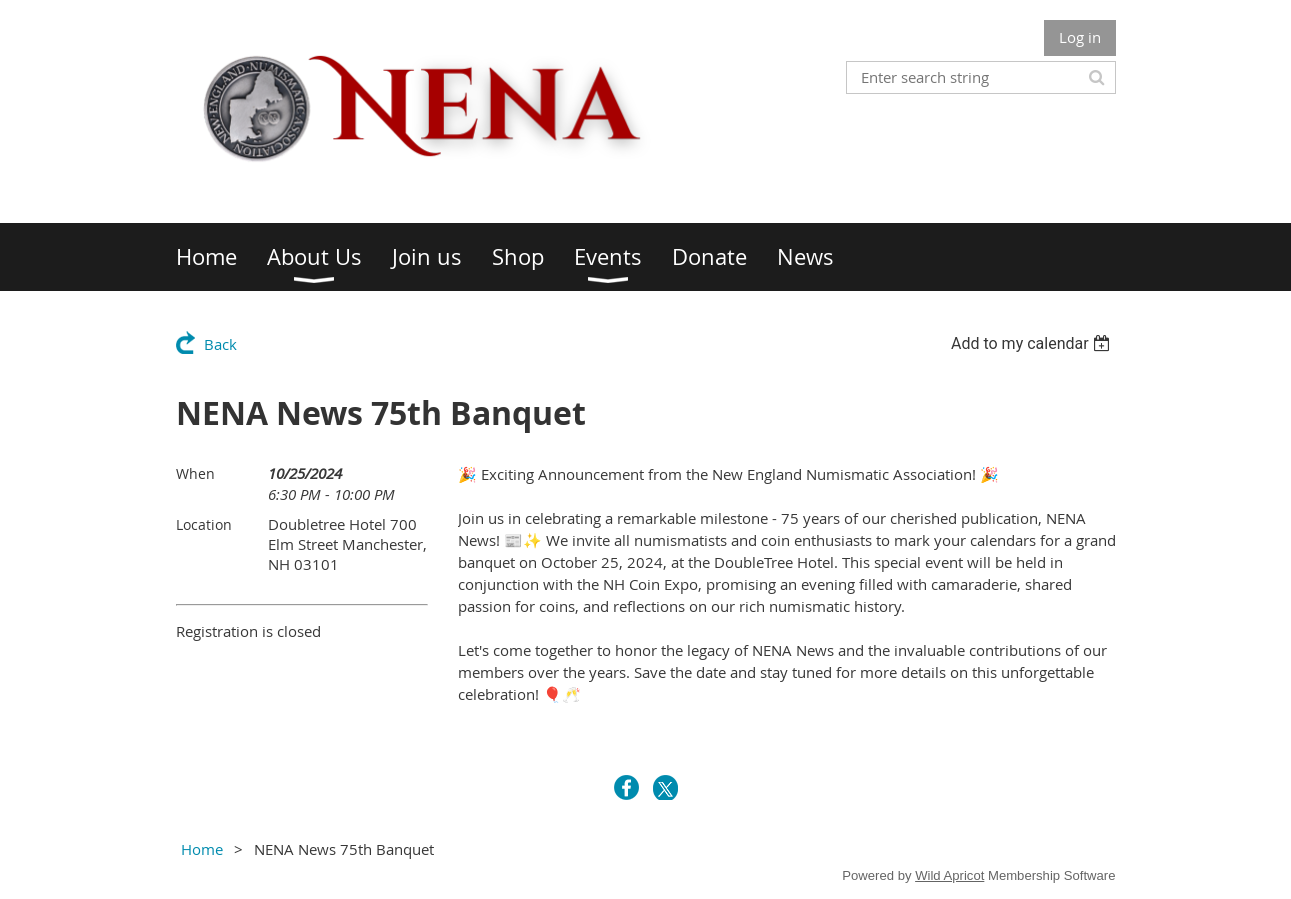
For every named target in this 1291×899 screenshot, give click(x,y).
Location (204, 524)
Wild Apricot (949, 875)
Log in (1080, 37)
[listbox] (1033, 343)
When (195, 473)
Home (202, 849)
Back (220, 344)
